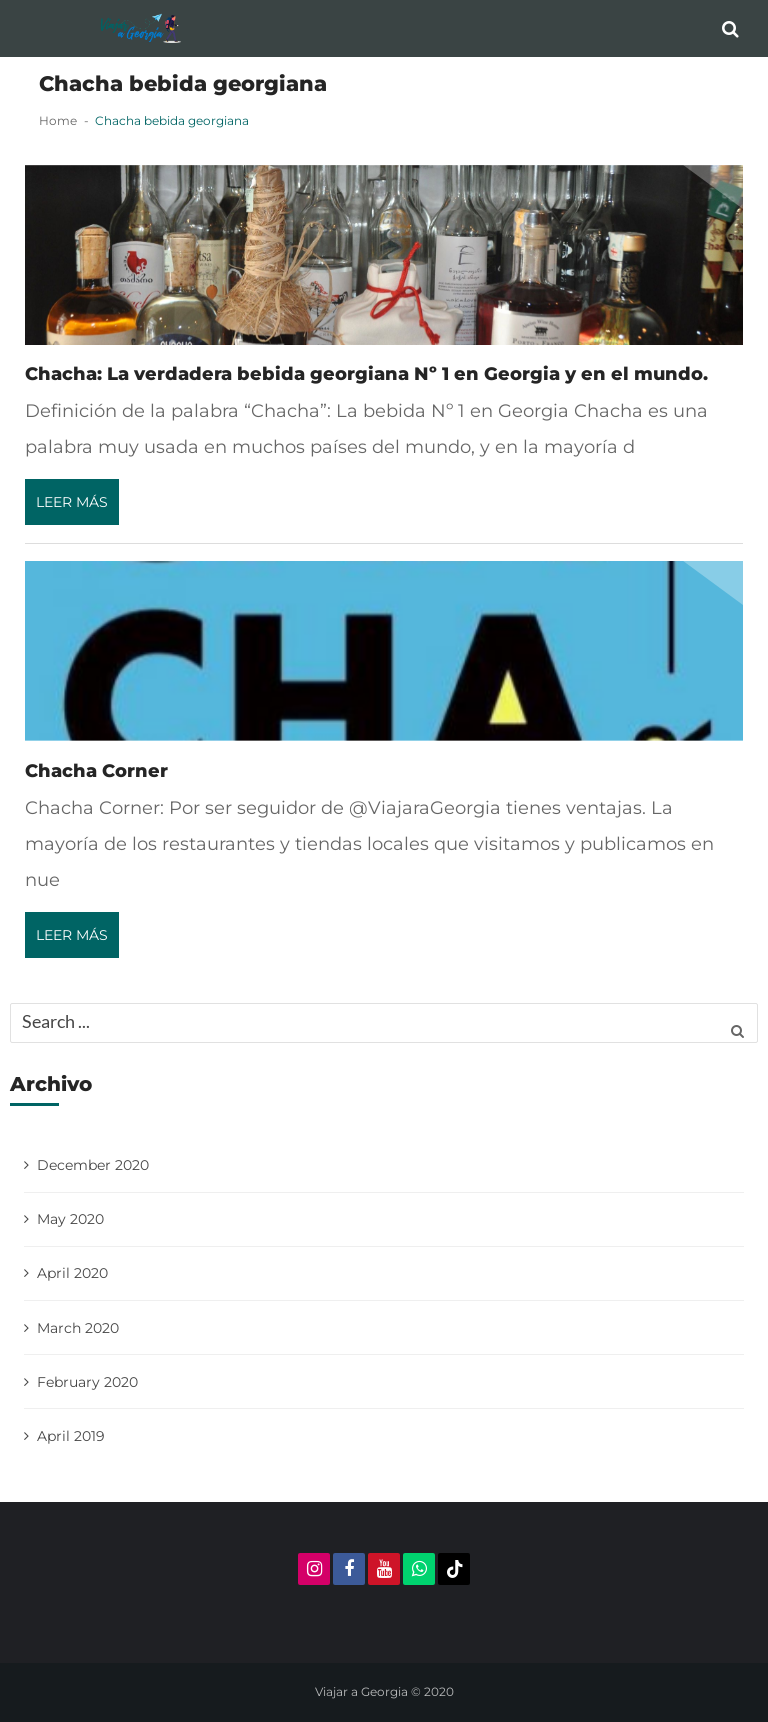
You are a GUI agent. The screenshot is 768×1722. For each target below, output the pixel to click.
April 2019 (71, 1436)
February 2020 (87, 1382)
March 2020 (78, 1328)
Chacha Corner (96, 770)
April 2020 (72, 1273)
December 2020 (93, 1165)
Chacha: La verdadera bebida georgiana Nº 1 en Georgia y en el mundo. (366, 373)
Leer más (72, 502)
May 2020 (70, 1219)
